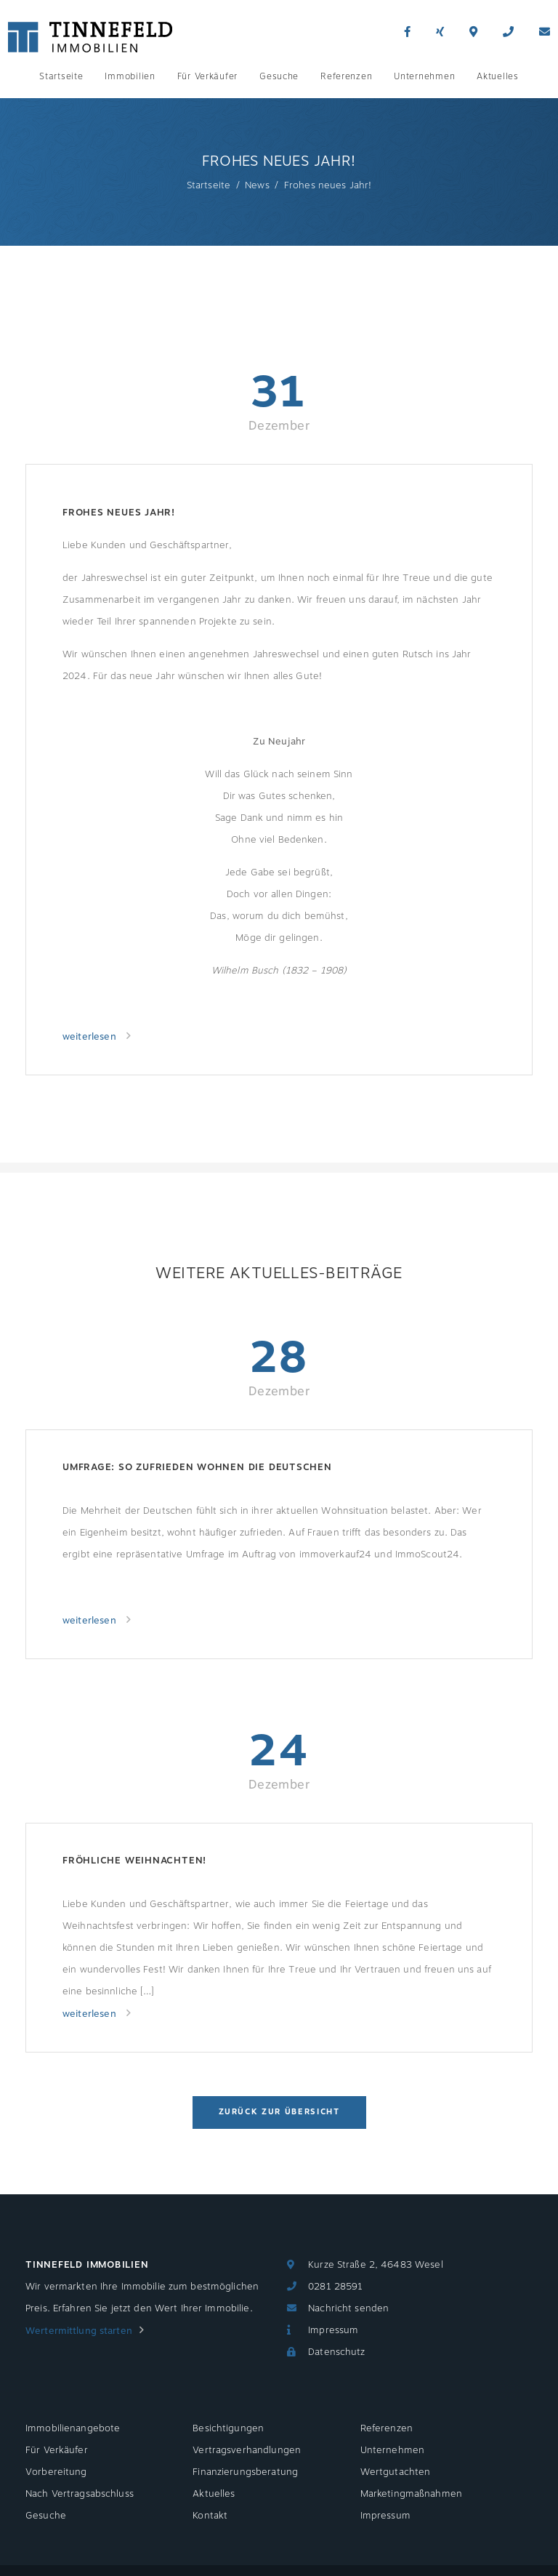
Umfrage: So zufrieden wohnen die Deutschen (197, 1467)
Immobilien (130, 76)
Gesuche (279, 76)
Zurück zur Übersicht (279, 2112)
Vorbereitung (56, 2472)
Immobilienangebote (72, 2428)
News (257, 185)
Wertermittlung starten (78, 2331)
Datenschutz (336, 2352)
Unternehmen (424, 76)
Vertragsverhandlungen (247, 2450)
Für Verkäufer (207, 76)
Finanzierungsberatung (245, 2472)
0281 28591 (335, 2286)
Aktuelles (497, 76)
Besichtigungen (228, 2428)
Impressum (333, 2330)
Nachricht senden (348, 2308)
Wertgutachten (395, 2472)
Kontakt (210, 2515)
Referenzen (346, 76)
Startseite (61, 76)
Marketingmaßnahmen (411, 2494)
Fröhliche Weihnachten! (134, 1860)
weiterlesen (90, 1037)
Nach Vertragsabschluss (79, 2494)
